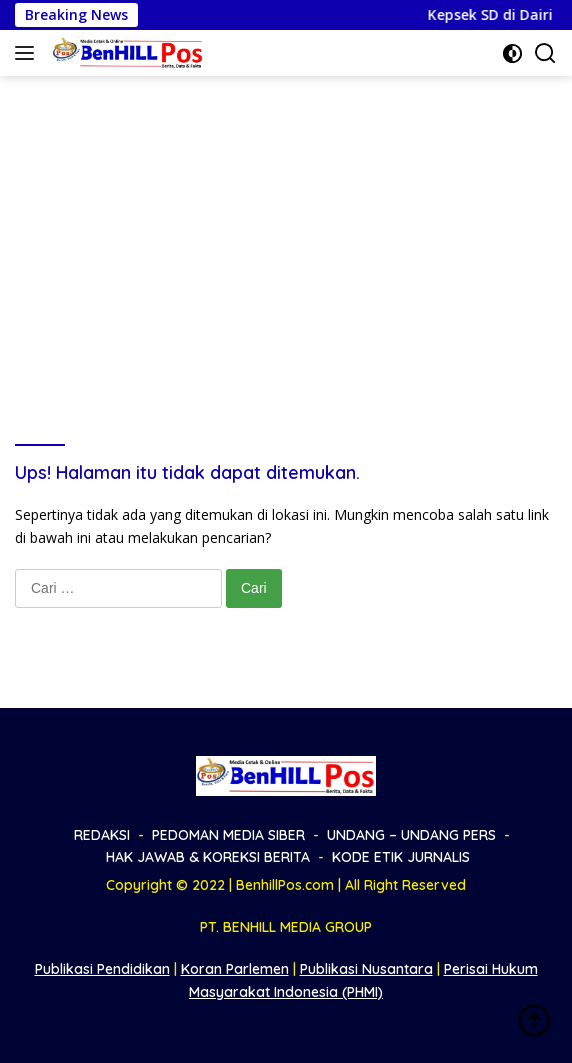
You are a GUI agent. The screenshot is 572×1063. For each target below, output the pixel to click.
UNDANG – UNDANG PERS (411, 835)
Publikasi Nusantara (366, 969)
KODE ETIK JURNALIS (401, 857)
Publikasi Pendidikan (102, 969)
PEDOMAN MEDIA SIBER (228, 835)
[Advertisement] (286, 226)
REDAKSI (102, 835)
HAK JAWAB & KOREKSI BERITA (208, 857)
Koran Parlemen (235, 969)
